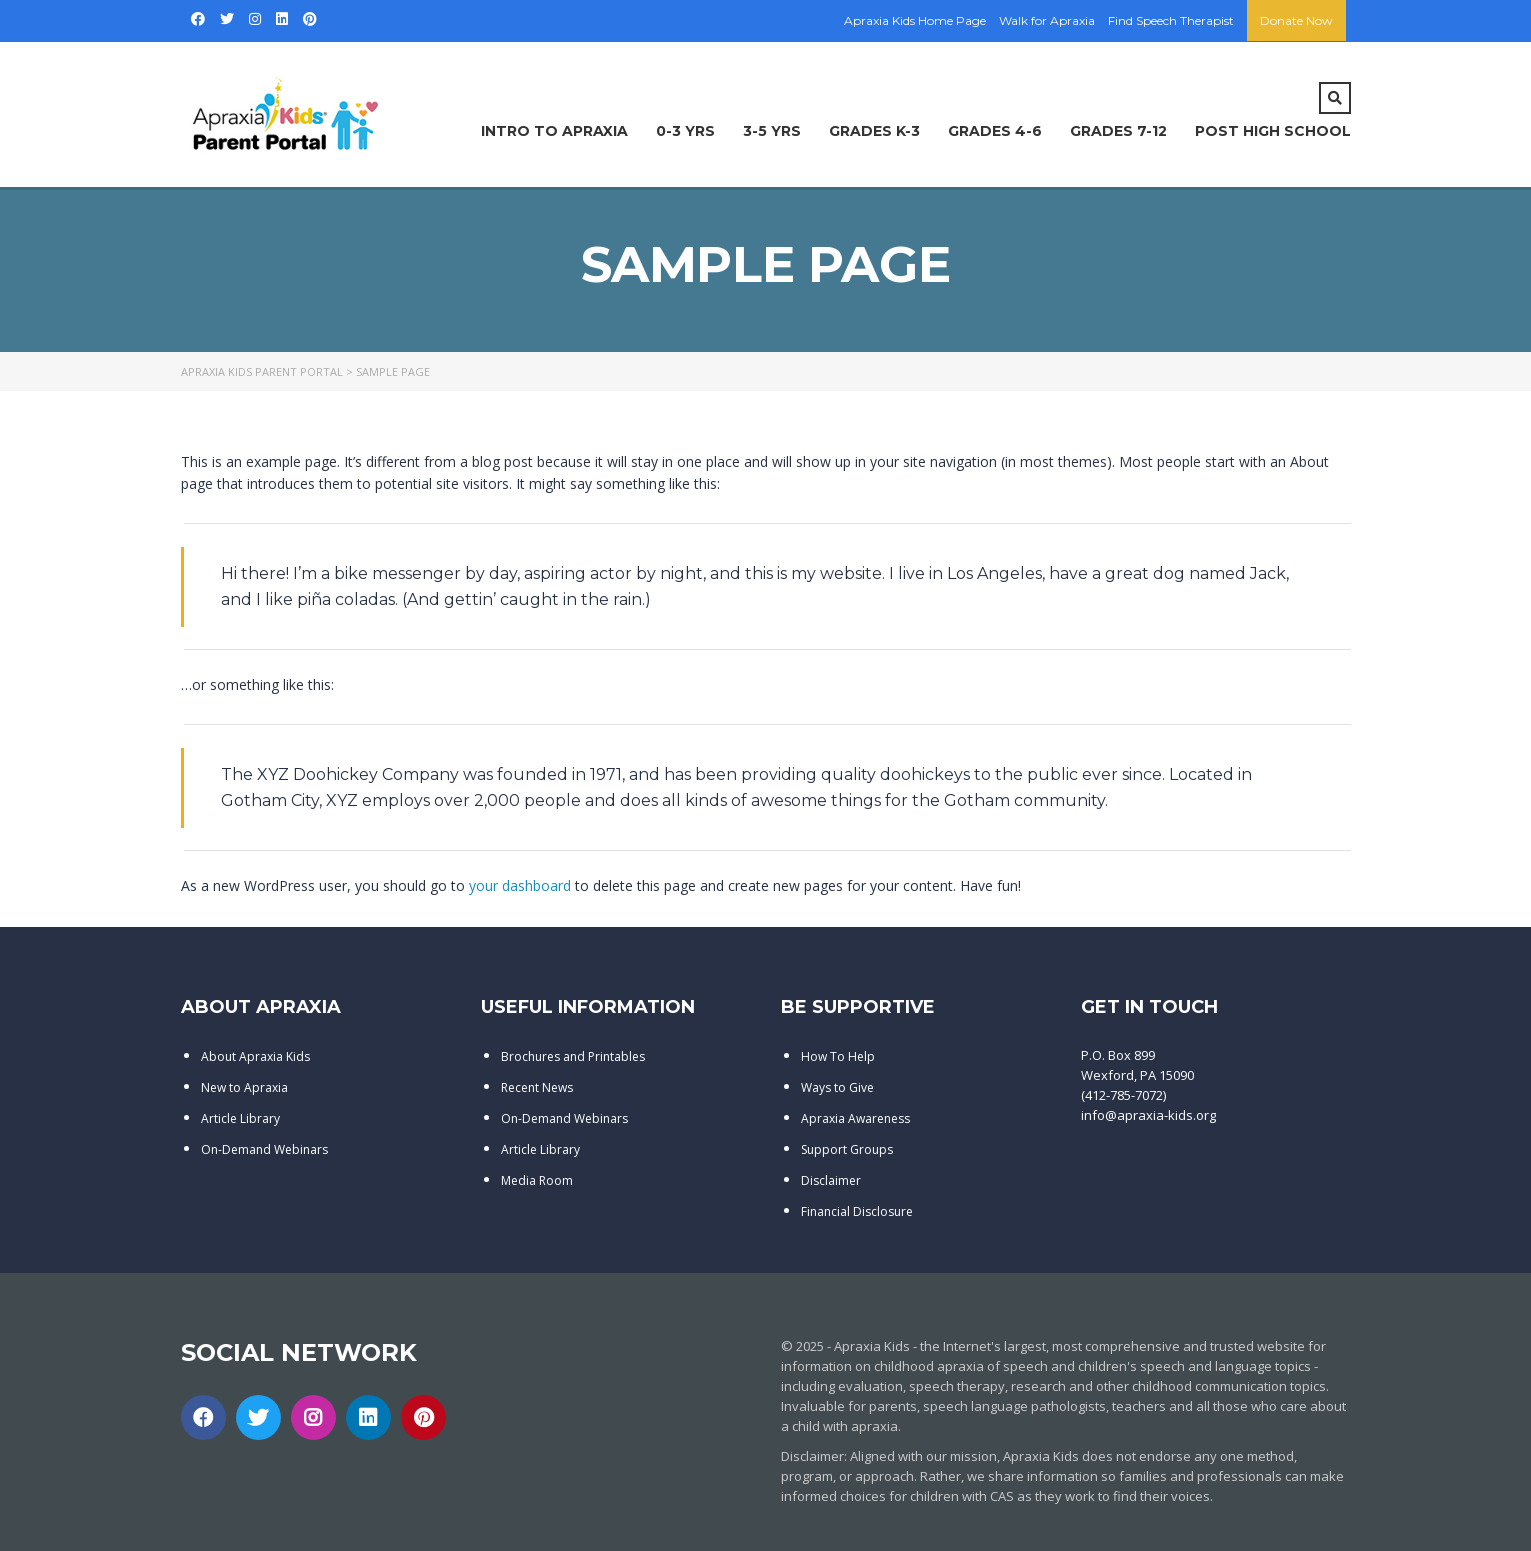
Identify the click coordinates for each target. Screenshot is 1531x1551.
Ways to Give (837, 1087)
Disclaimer (831, 1180)
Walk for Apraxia (1047, 20)
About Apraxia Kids (255, 1056)
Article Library (240, 1118)
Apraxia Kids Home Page (915, 20)
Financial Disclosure (857, 1211)
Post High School (1273, 131)
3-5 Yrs (772, 131)
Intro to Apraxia (554, 131)
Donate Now (1296, 20)
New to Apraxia (244, 1087)
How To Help (838, 1056)
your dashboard (520, 885)
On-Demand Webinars (264, 1149)
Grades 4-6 (995, 131)
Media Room (537, 1180)
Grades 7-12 (1118, 131)
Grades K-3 (874, 131)
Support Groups (847, 1149)
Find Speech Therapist (1171, 20)
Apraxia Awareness (855, 1118)
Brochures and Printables (573, 1056)
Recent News (537, 1087)
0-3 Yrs (685, 131)
